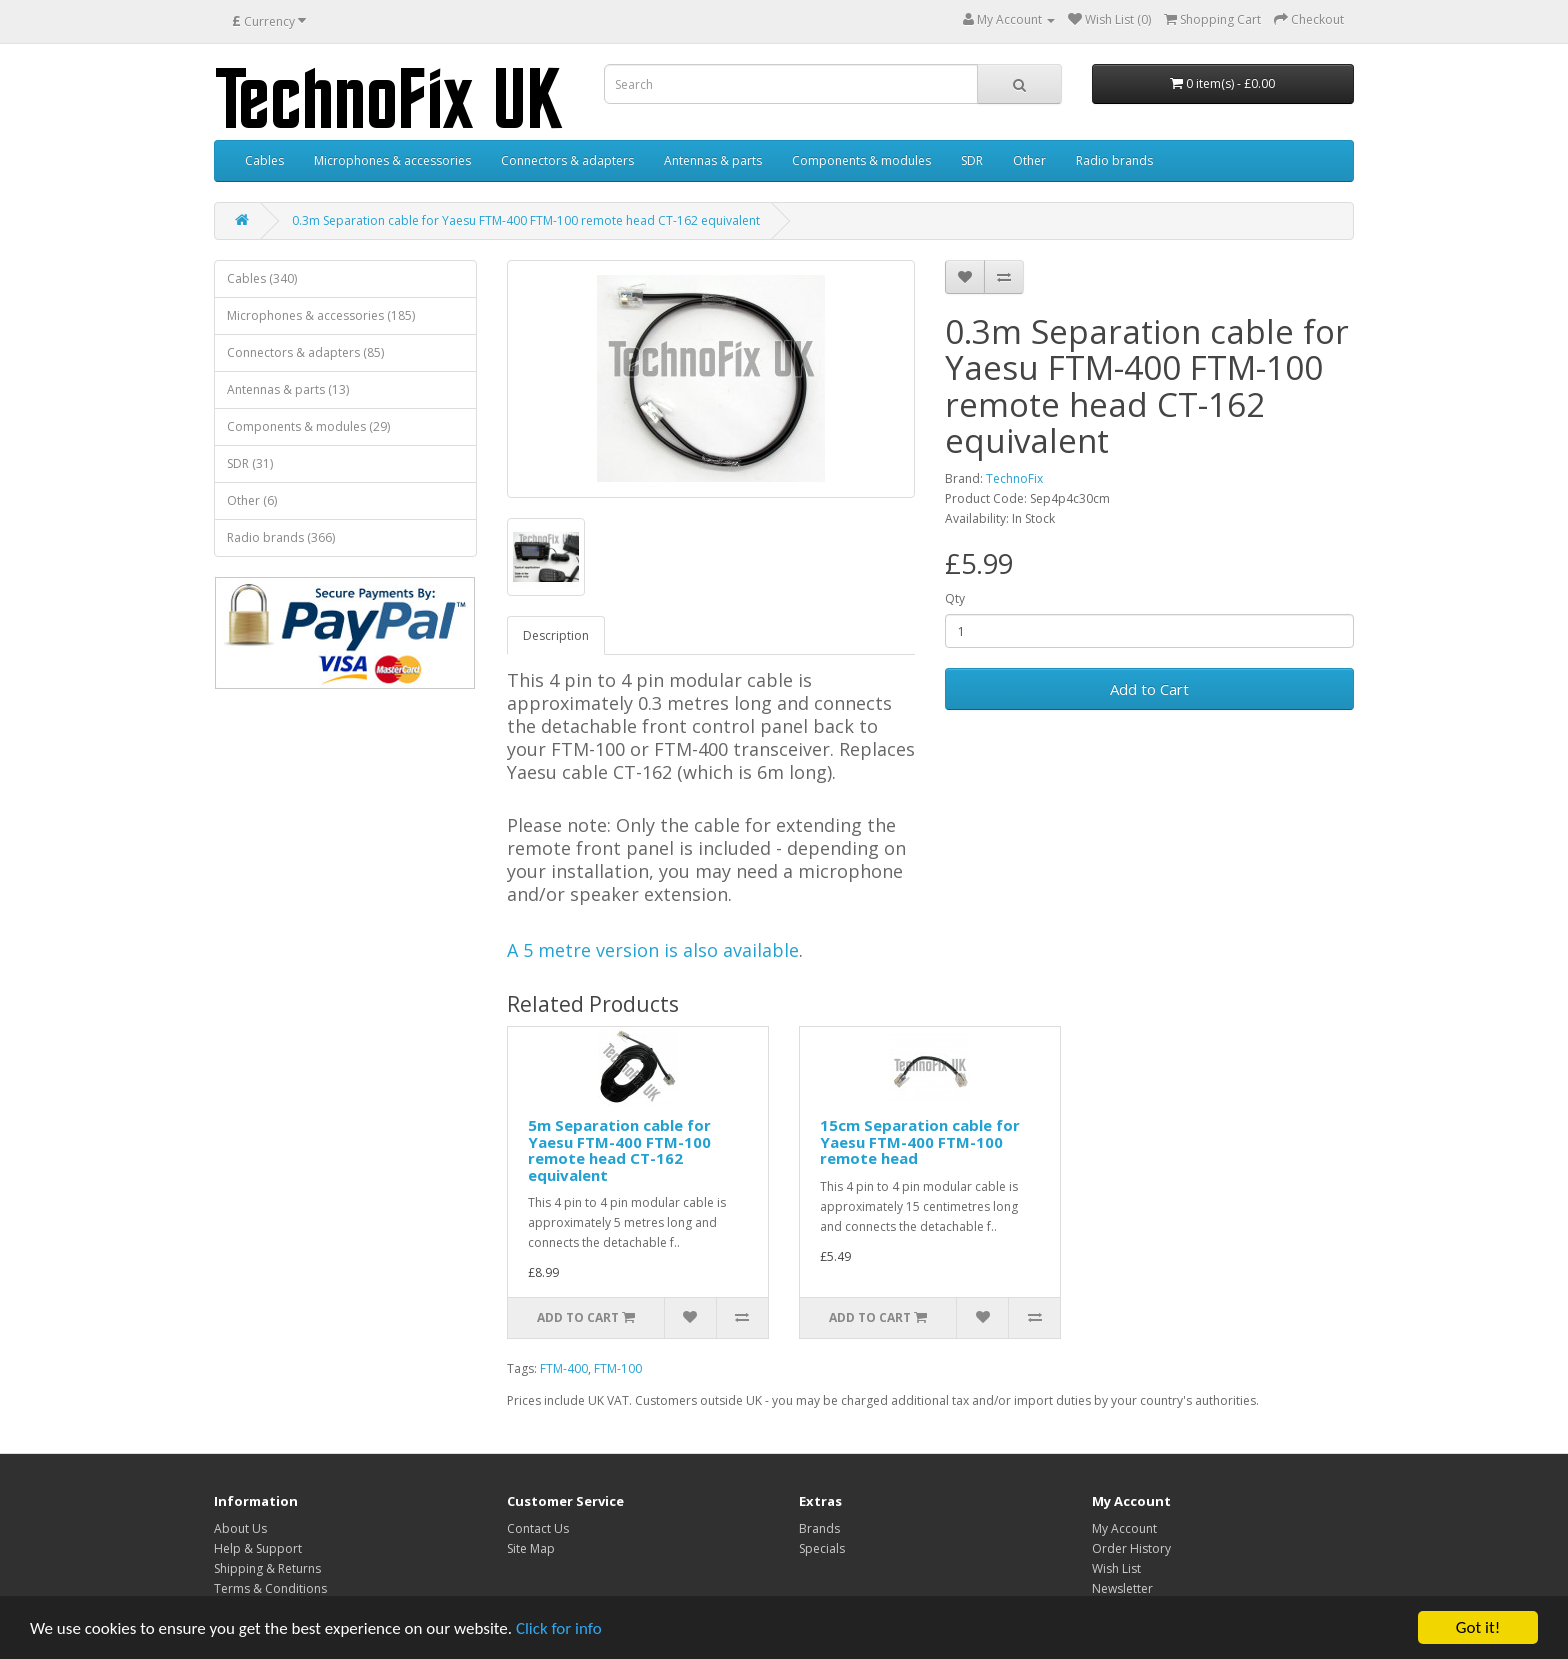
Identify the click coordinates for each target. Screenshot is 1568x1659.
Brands (819, 1528)
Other (1029, 160)
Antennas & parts (713, 160)
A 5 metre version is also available (653, 950)
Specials (822, 1548)
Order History (1131, 1548)
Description (556, 635)
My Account (1124, 1528)
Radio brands (1114, 160)
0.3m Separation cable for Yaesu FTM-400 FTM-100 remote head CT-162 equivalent (526, 220)
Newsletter (1122, 1588)
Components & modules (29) (308, 426)
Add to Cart (1149, 689)
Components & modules (861, 160)
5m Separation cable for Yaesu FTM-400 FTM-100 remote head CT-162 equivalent (619, 1150)
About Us (240, 1528)
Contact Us (538, 1528)
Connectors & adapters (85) (305, 352)
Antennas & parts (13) (288, 389)
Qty (955, 598)
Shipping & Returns (267, 1568)
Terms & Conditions (270, 1588)
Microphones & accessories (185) (321, 315)
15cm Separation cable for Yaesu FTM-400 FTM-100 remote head (920, 1141)
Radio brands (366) (281, 537)
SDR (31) (250, 463)
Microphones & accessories (392, 160)
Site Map (531, 1548)
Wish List (1116, 1568)
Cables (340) (262, 278)
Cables (264, 160)
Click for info (559, 1628)
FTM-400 (564, 1368)
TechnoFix (1014, 478)
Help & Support (258, 1548)
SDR (972, 160)
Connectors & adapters (567, 160)
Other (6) (252, 500)
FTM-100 (618, 1368)
